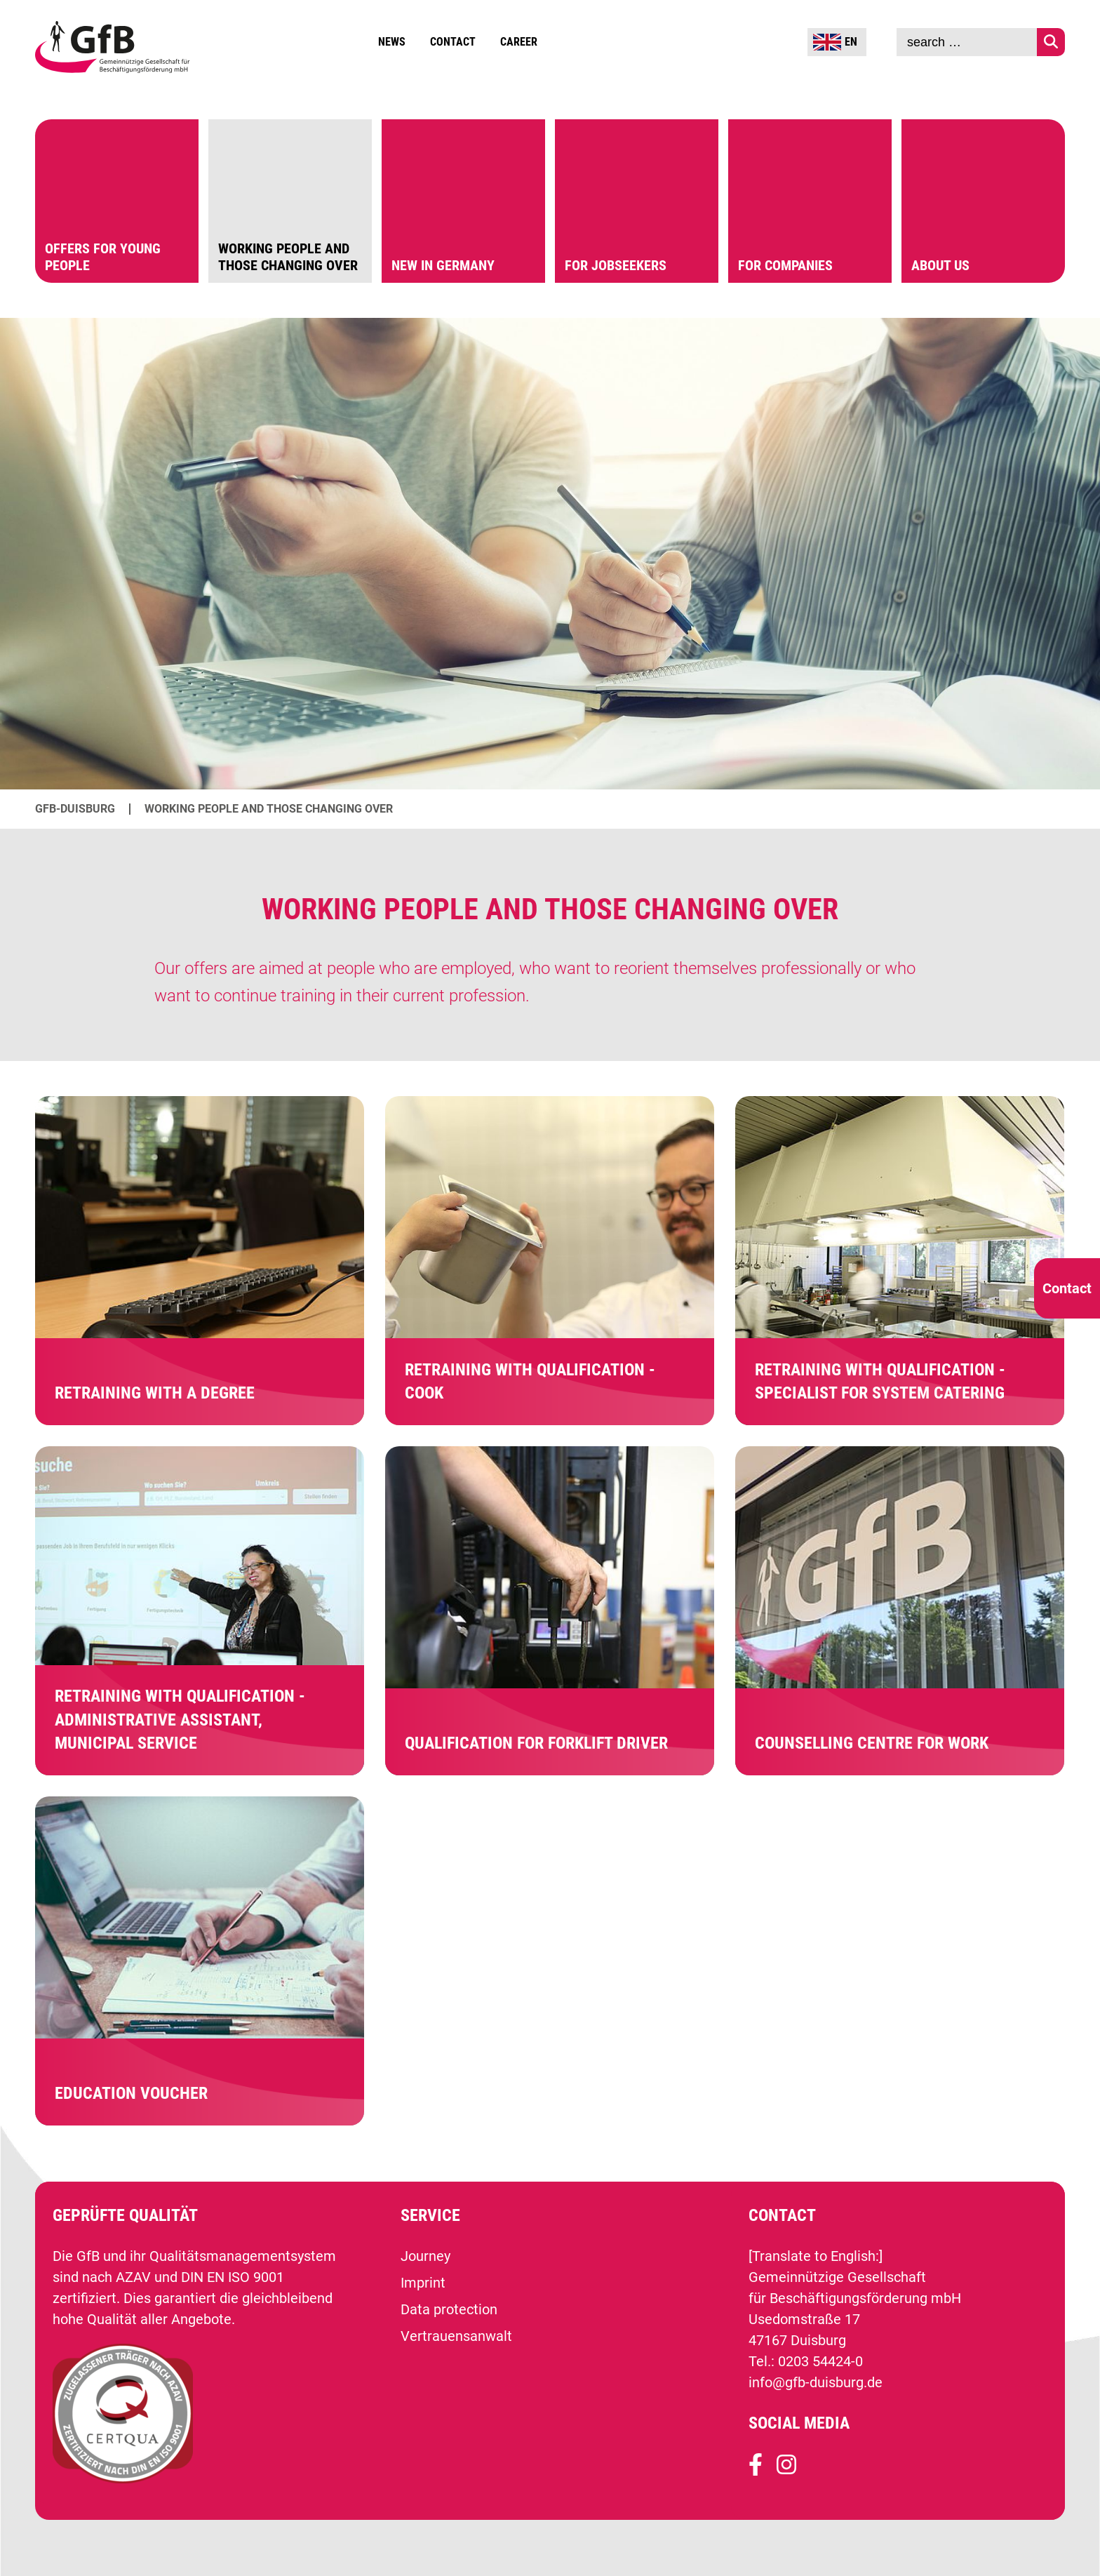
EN (835, 42)
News (391, 41)
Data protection (449, 2309)
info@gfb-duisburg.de (816, 2382)
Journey (425, 2256)
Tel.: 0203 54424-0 (806, 2361)
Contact (453, 41)
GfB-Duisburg (75, 808)
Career (518, 41)
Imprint (423, 2282)
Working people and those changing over (269, 808)
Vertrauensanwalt (456, 2336)
